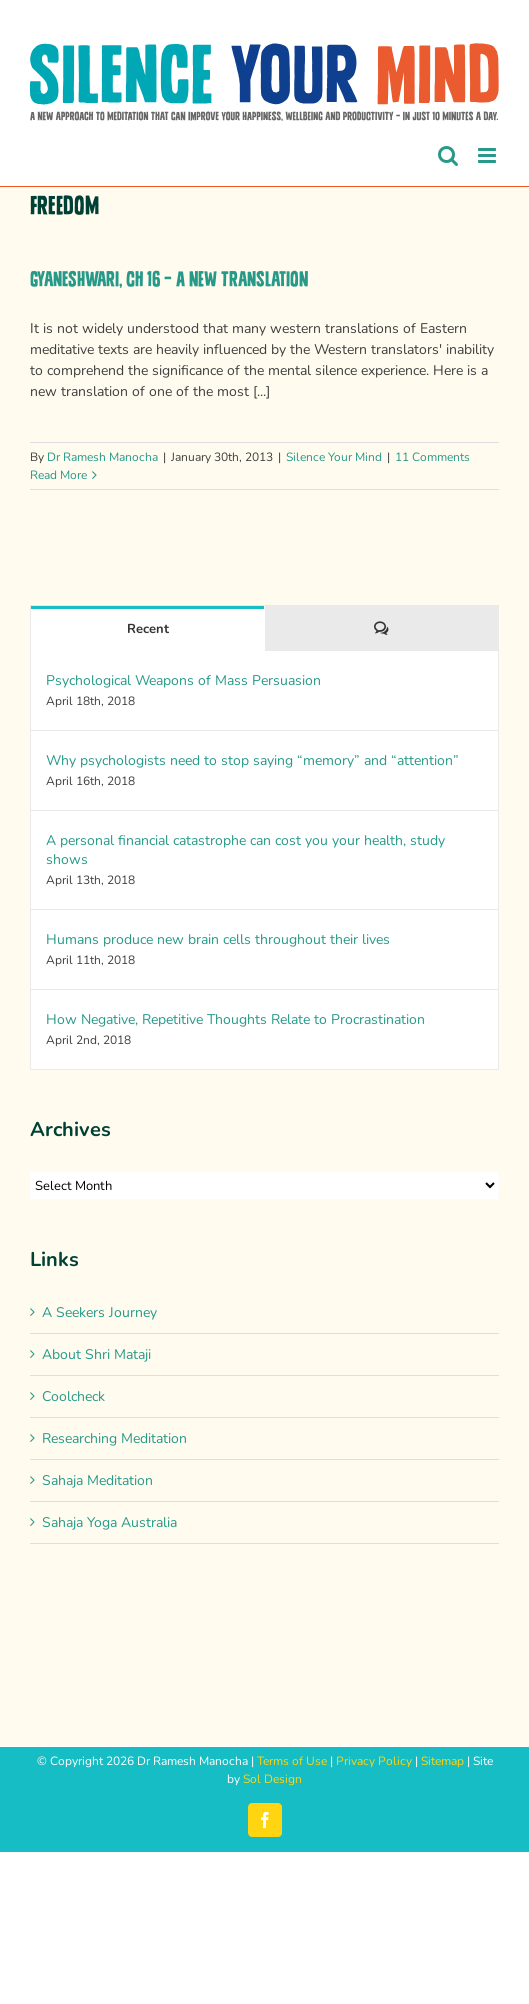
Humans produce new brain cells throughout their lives (218, 939)
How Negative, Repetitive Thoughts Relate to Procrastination (235, 1019)
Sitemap (442, 1761)
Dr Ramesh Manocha (102, 457)
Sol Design (272, 1779)
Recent (148, 629)
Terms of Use (292, 1761)
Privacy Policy (374, 1761)
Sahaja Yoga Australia (109, 1522)
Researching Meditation (114, 1438)
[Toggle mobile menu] (488, 155)
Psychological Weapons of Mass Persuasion (183, 680)
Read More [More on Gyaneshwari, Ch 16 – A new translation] (58, 475)
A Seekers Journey (99, 1312)
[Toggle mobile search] (448, 155)
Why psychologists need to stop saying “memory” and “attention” (252, 760)
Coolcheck (73, 1396)
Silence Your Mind (334, 457)
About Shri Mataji (96, 1354)
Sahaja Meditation (97, 1480)
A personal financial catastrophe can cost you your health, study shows (245, 850)
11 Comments (432, 457)
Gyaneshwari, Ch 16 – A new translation (169, 279)
